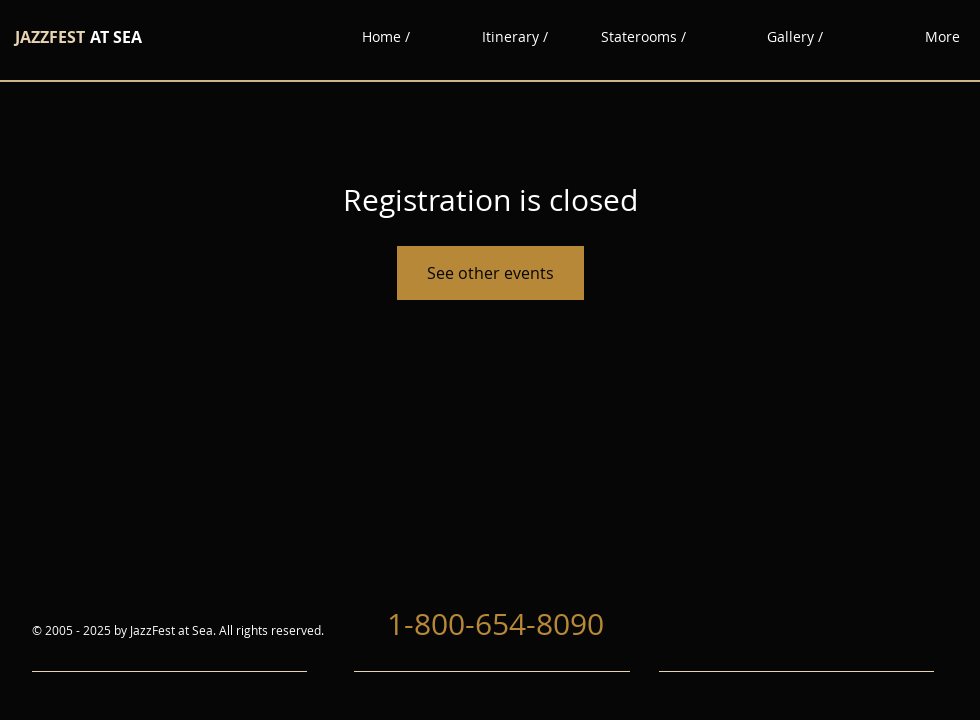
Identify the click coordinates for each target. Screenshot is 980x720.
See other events (490, 273)
